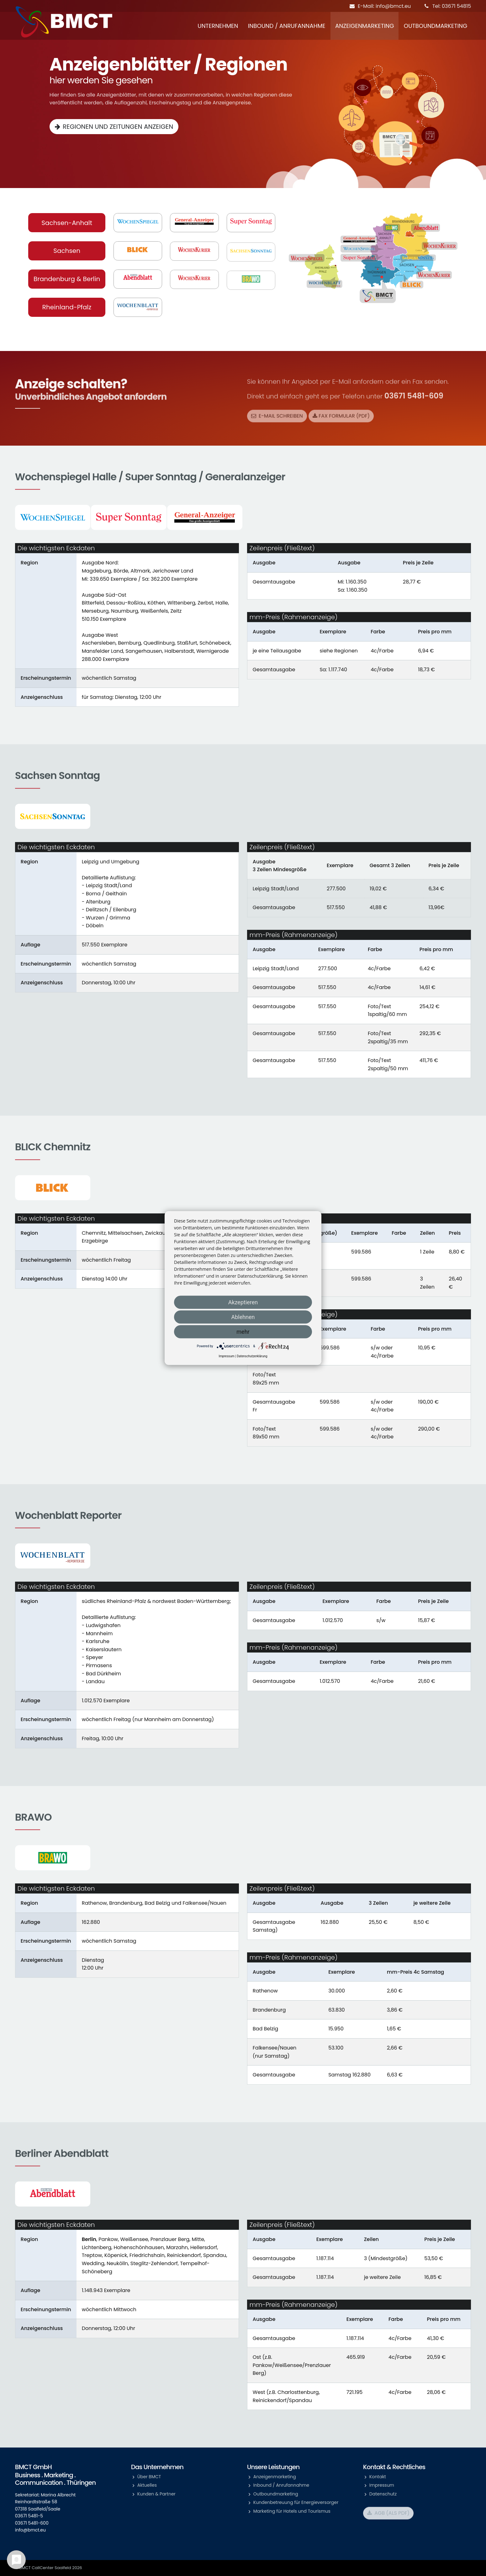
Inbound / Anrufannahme (286, 26)
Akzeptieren (243, 1302)
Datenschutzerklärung (252, 1356)
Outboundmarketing (435, 26)
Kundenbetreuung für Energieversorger (295, 2502)
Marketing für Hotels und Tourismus (291, 2511)
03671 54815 (456, 6)
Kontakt (377, 2477)
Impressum (381, 2485)
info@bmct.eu (393, 6)
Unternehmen (218, 26)
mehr (242, 1331)
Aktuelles (147, 2485)
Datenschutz (383, 2494)
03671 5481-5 (29, 2516)
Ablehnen (243, 1317)
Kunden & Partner (156, 2494)
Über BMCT (149, 2477)
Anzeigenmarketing (364, 26)
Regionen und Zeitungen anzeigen (118, 126)
